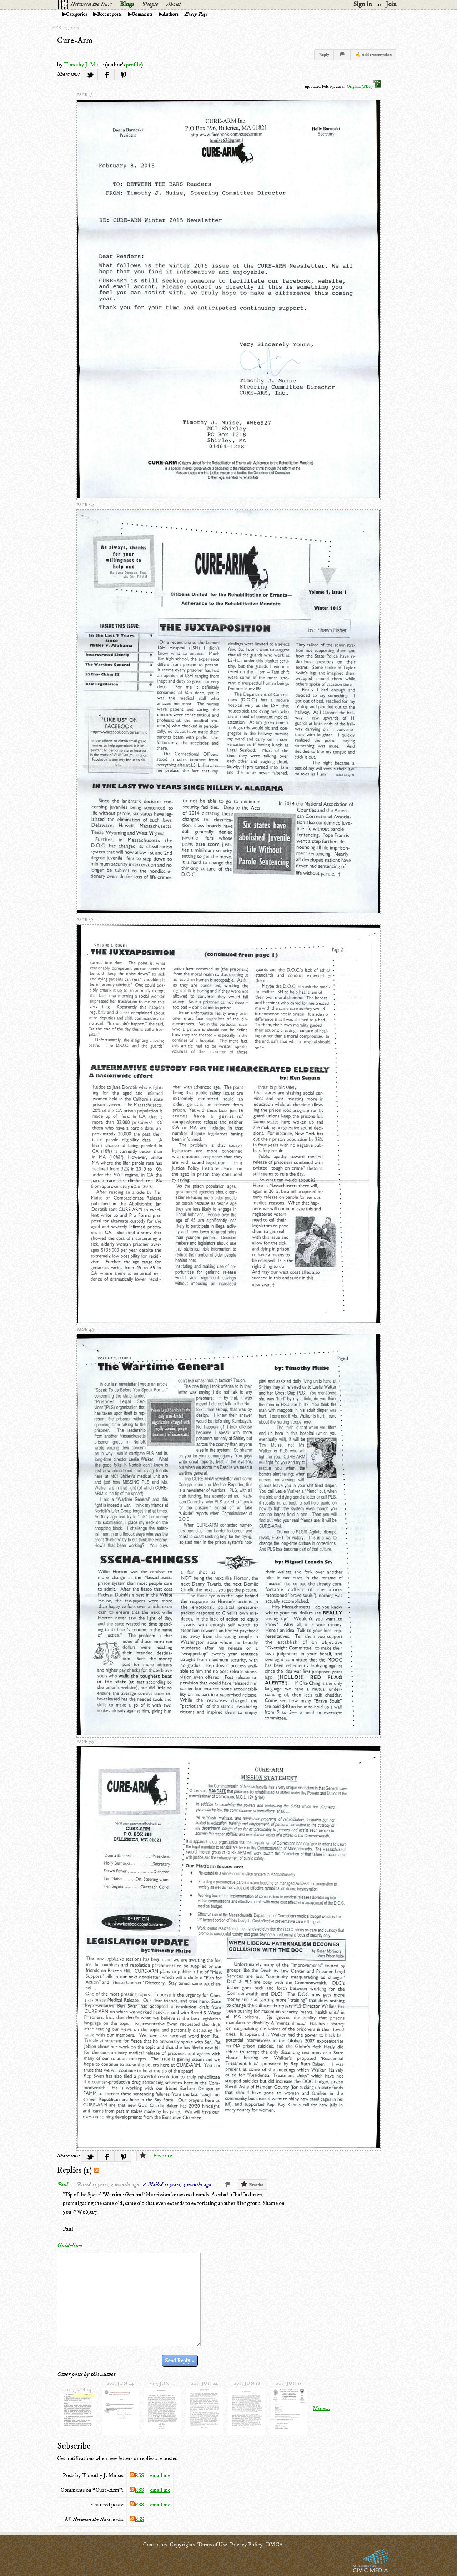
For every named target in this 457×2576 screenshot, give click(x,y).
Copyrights (182, 2544)
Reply (324, 54)
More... (321, 2408)
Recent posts (109, 14)
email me (160, 2475)
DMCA (274, 2544)
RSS (137, 2475)
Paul (62, 2184)
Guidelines (69, 2246)
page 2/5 (85, 505)
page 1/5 (85, 95)
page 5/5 (85, 1741)
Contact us (155, 2544)
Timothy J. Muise (84, 64)
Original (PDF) (364, 86)
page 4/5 (85, 1329)
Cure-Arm (74, 40)
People (150, 4)
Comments (142, 14)
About (173, 4)
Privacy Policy (246, 2544)
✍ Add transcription (373, 54)
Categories (76, 14)
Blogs (127, 4)
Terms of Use (212, 2544)
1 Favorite (161, 2155)
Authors (170, 14)
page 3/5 (85, 920)
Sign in (362, 4)
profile (133, 64)
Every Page (196, 14)
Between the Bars (91, 4)
